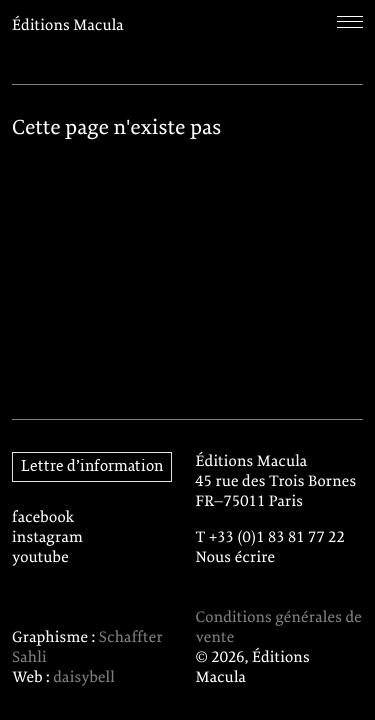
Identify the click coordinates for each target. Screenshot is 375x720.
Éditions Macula (68, 26)
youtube (40, 558)
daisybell (84, 678)
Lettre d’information (92, 467)
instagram (47, 538)
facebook (43, 518)
